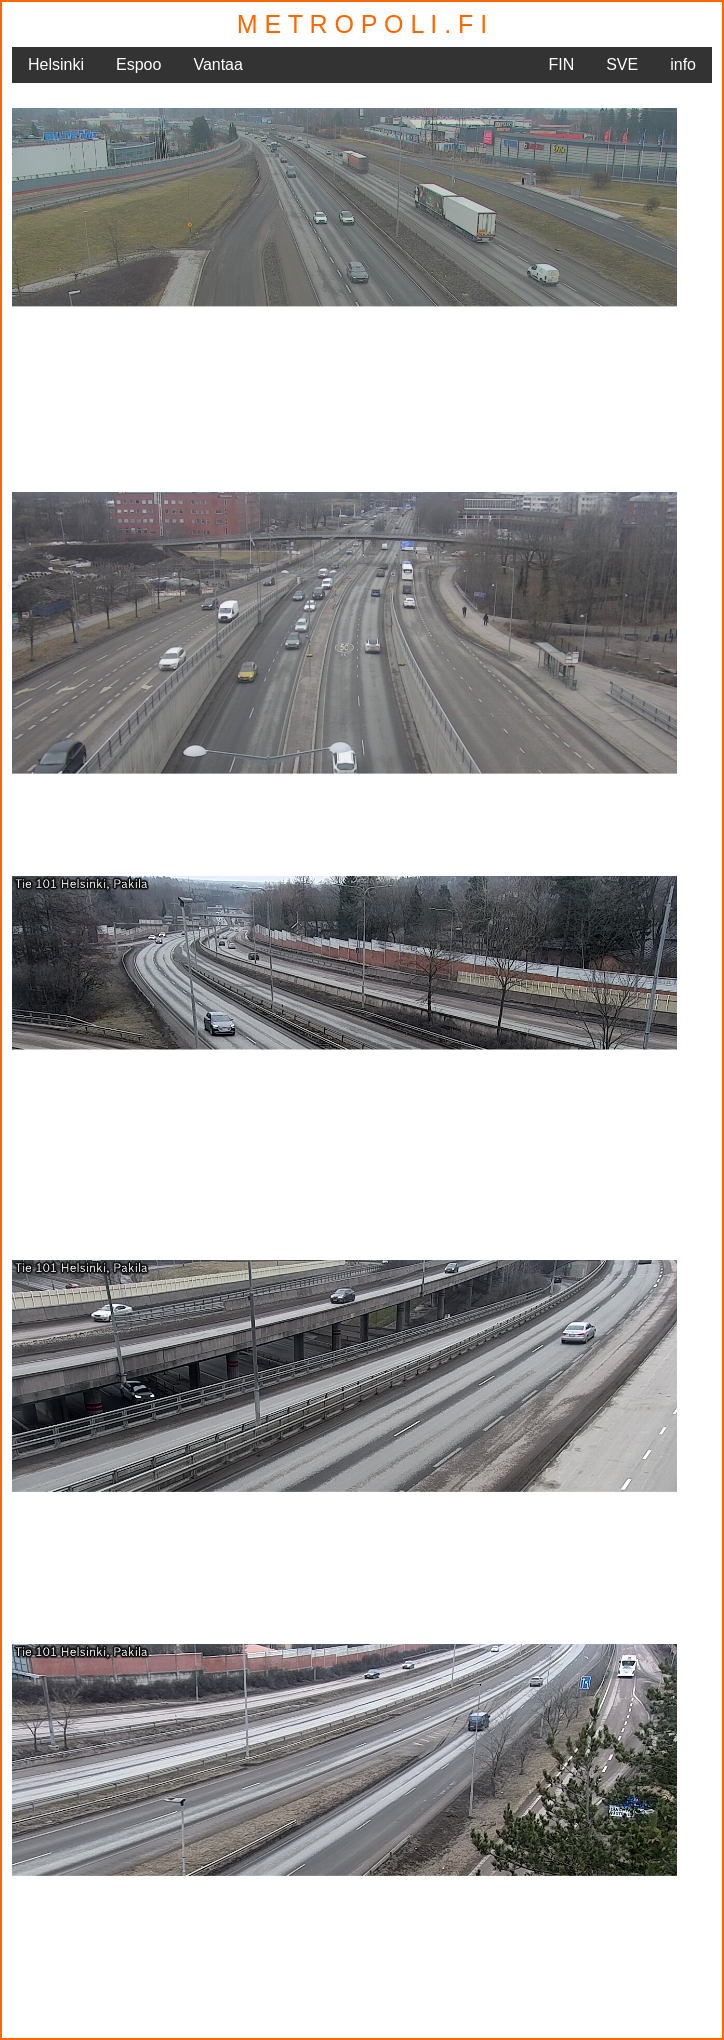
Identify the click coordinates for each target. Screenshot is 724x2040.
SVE (622, 64)
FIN (561, 64)
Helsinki (56, 64)
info (683, 64)
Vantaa (218, 64)
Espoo (138, 64)
